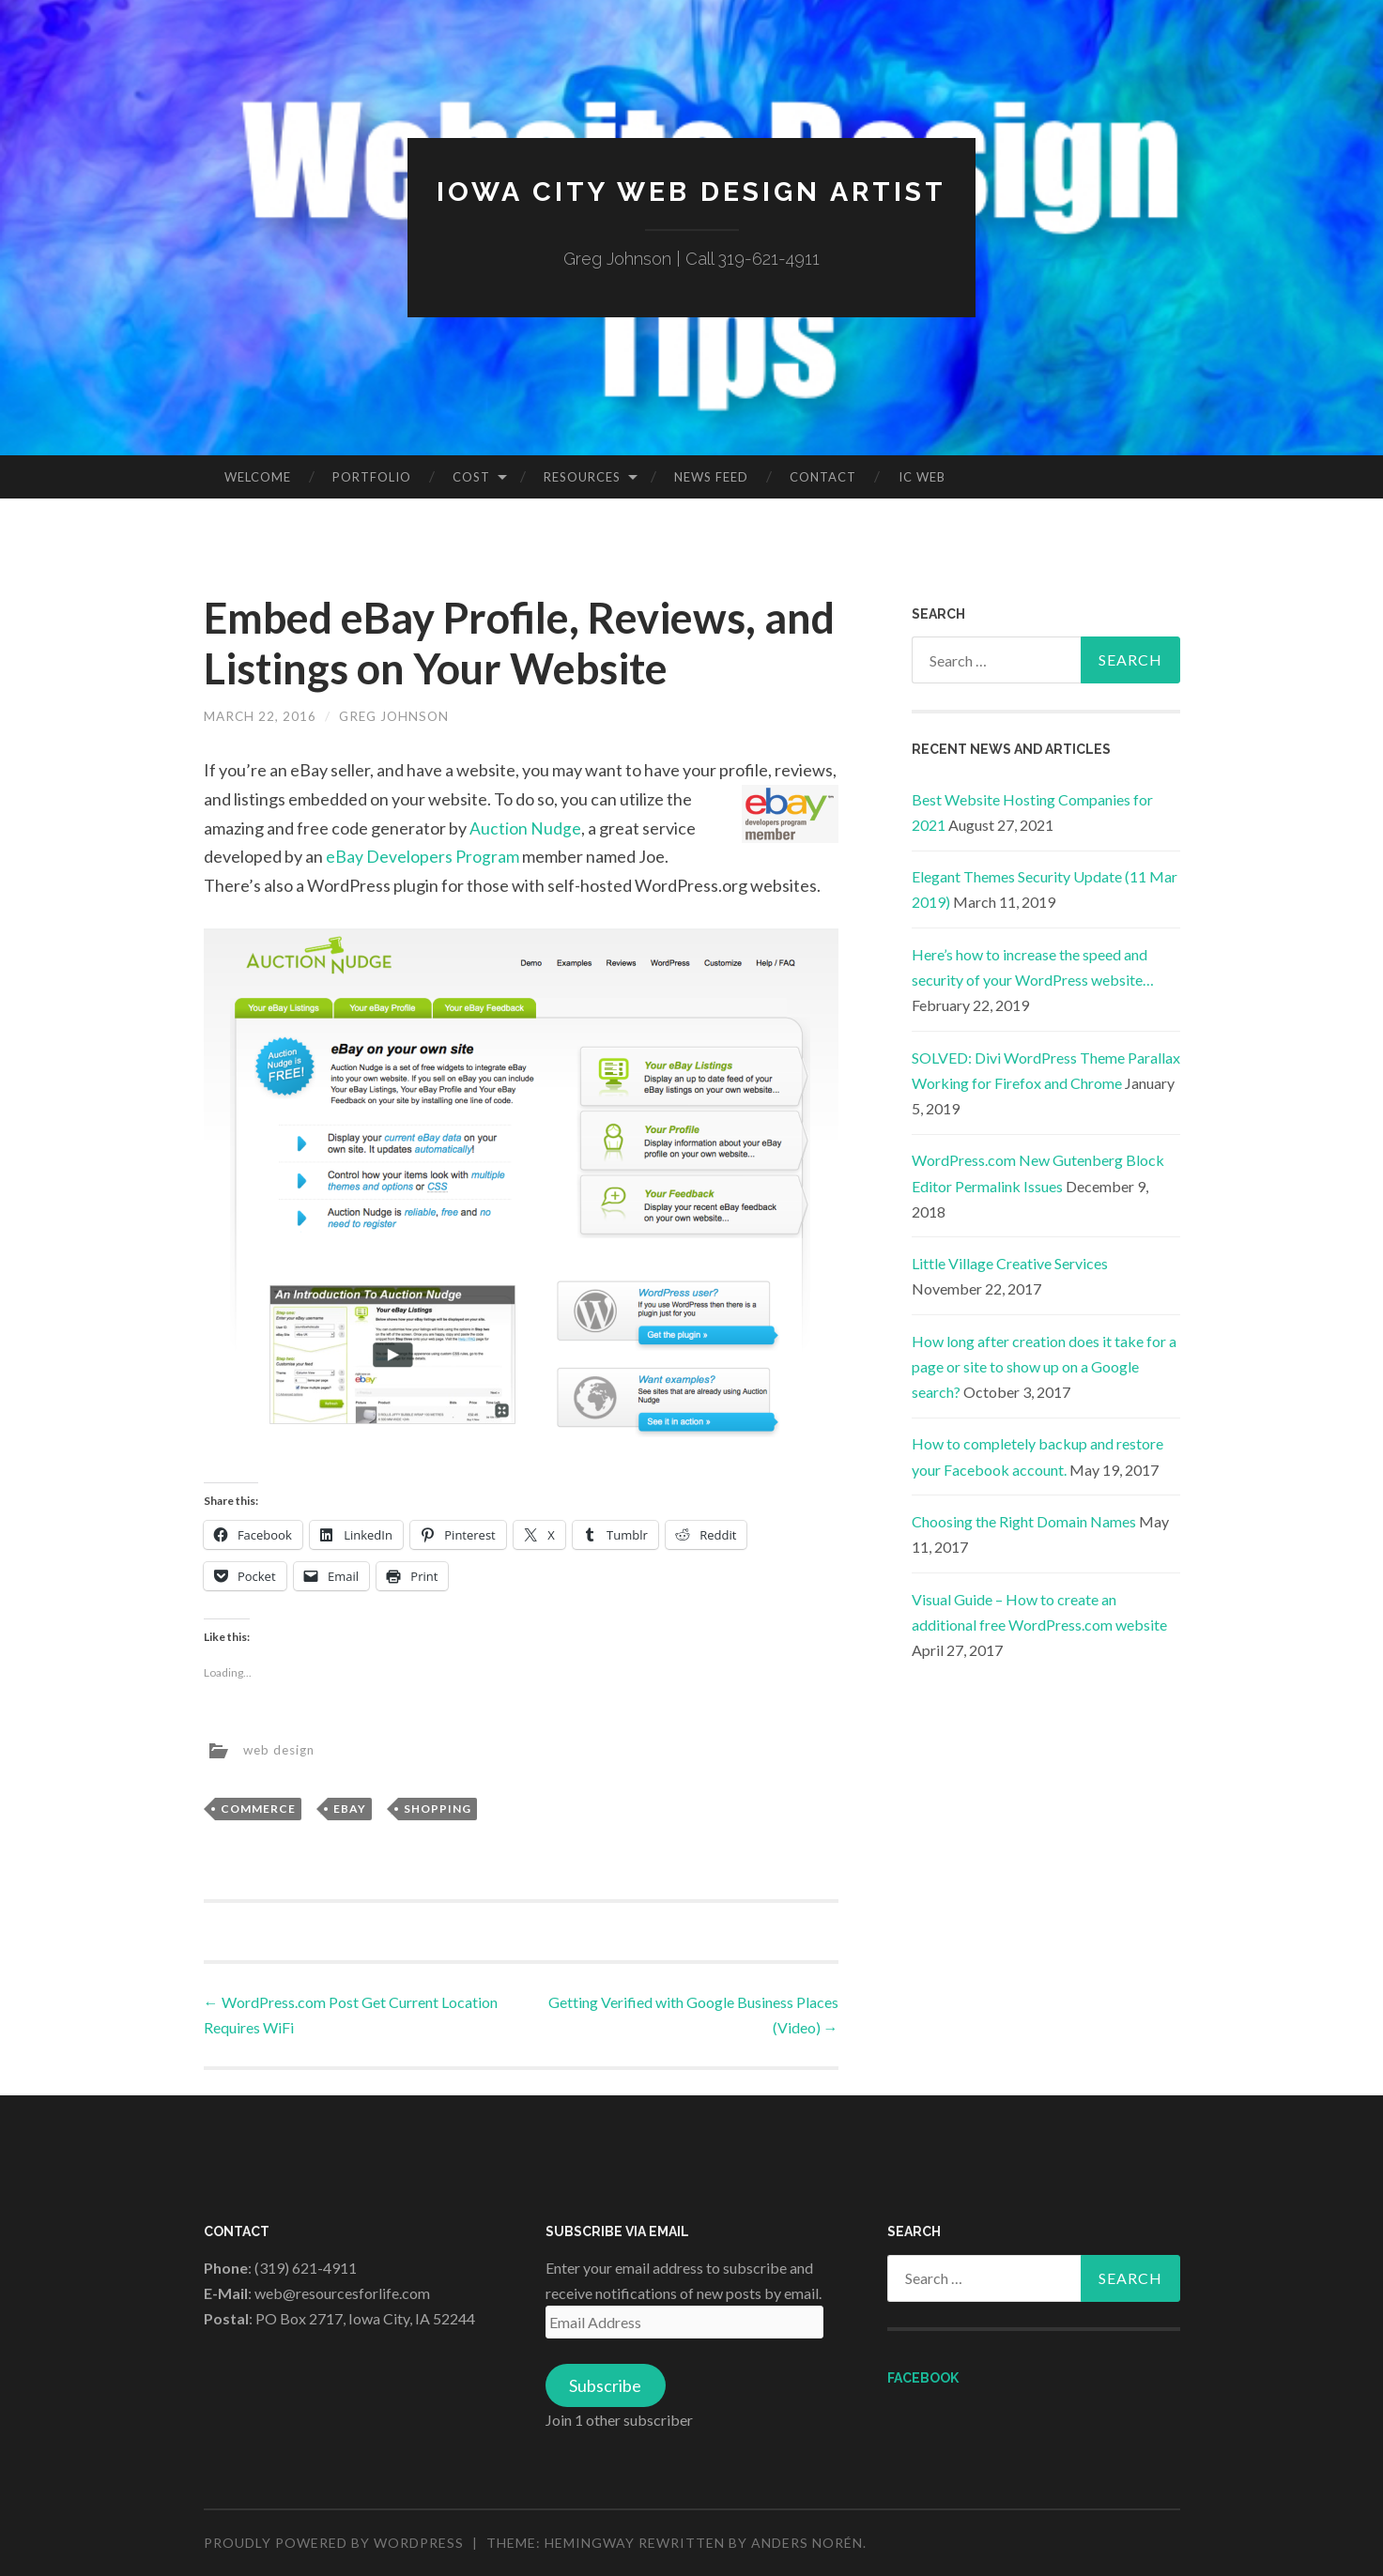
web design (281, 1748)
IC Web (922, 476)
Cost (471, 476)
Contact (823, 476)
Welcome (257, 476)
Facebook (923, 2376)
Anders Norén (807, 2543)
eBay (349, 1809)
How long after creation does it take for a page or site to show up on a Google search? (1044, 1366)
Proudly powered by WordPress (334, 2543)
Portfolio (371, 476)
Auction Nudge (525, 827)
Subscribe (605, 2385)
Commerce (258, 1809)
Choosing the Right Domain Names (1024, 1521)
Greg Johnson (398, 716)
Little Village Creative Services (1010, 1263)
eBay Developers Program (422, 856)
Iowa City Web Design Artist (691, 191)
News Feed (711, 476)
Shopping (437, 1809)
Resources (582, 476)
